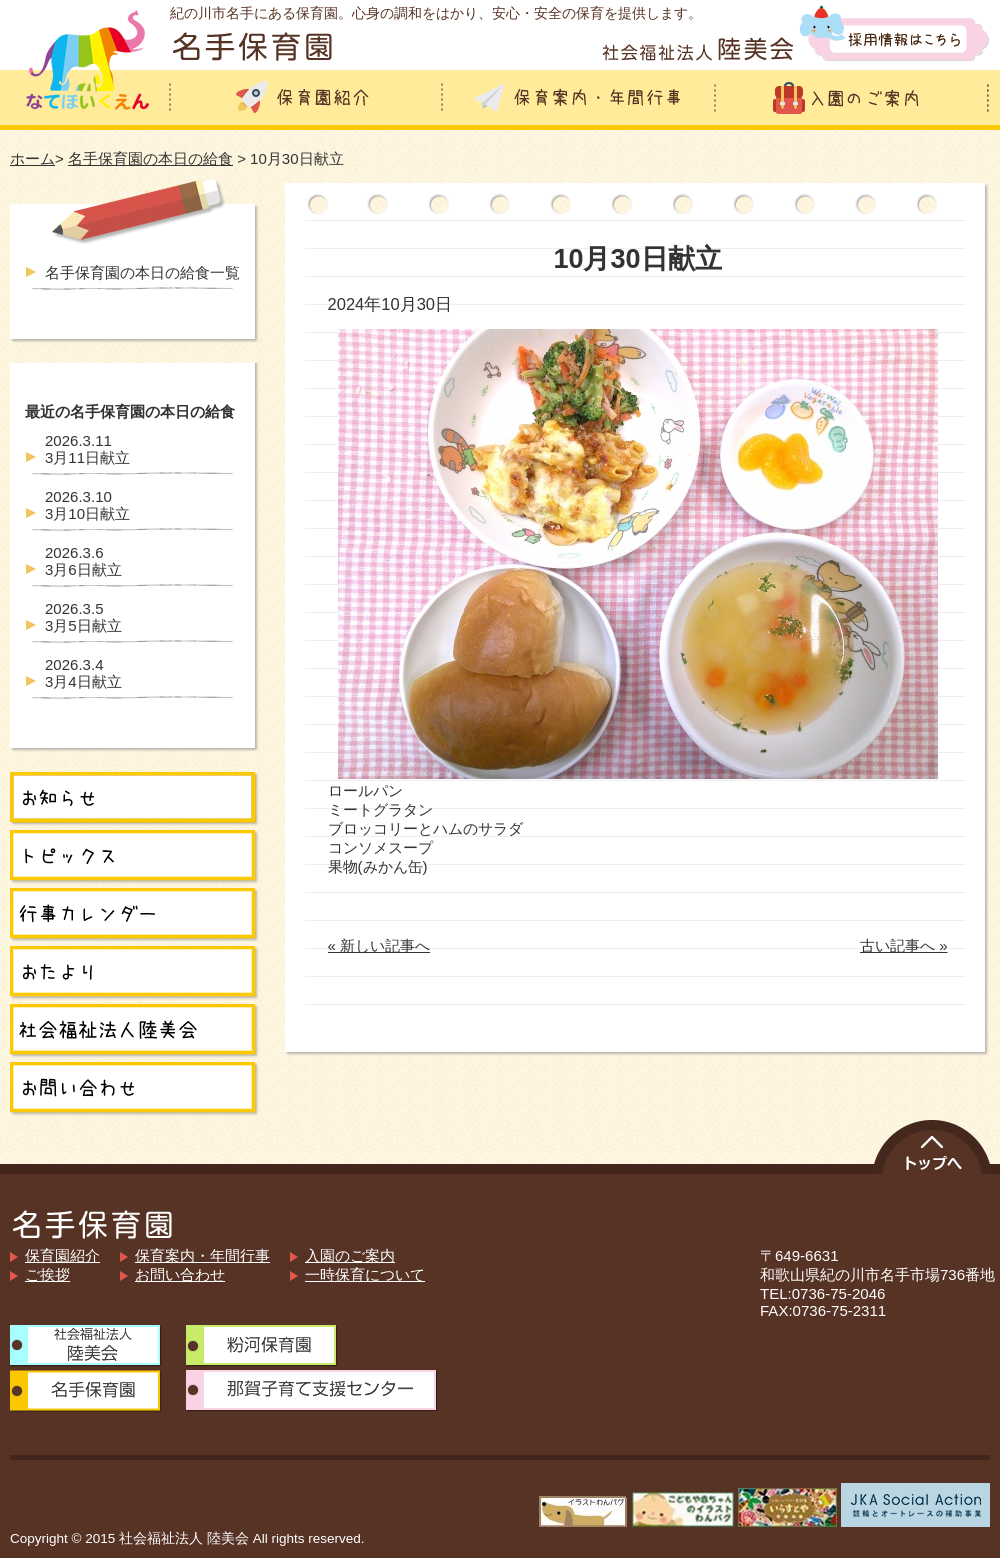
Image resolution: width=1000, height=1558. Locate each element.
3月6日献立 (83, 561)
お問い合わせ (180, 1274)
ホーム (32, 158)
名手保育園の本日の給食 (150, 158)
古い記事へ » (904, 945)
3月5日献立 (83, 617)
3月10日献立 (87, 505)
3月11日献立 (87, 449)
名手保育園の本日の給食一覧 (142, 272)
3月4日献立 (83, 673)
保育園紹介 (62, 1255)
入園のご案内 (350, 1255)
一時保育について (365, 1274)
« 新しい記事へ (379, 945)
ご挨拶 (47, 1274)
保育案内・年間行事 (202, 1255)
